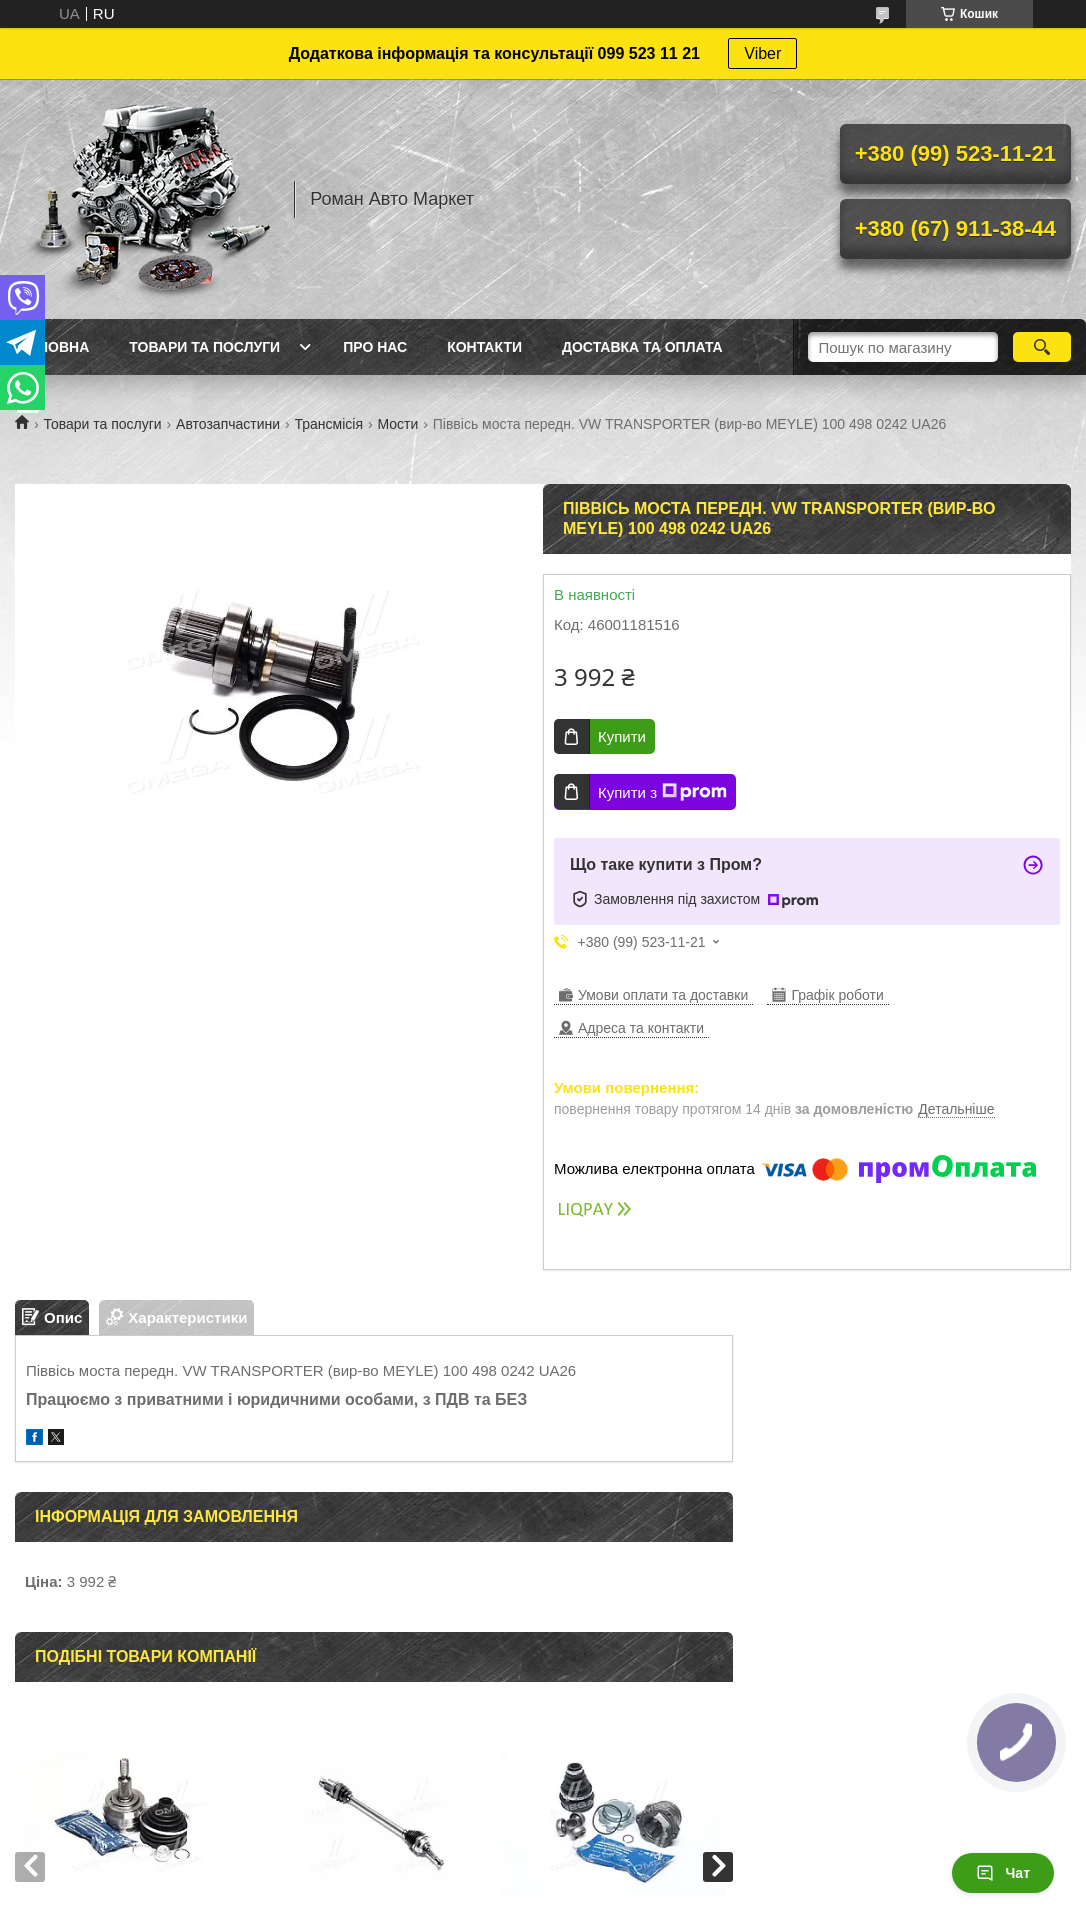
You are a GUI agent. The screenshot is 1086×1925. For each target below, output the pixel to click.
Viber (762, 53)
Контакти (484, 347)
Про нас (375, 347)
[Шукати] (1042, 347)
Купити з (662, 792)
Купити (622, 736)
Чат (1003, 1873)
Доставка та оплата (642, 347)
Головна (54, 347)
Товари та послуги (204, 347)
